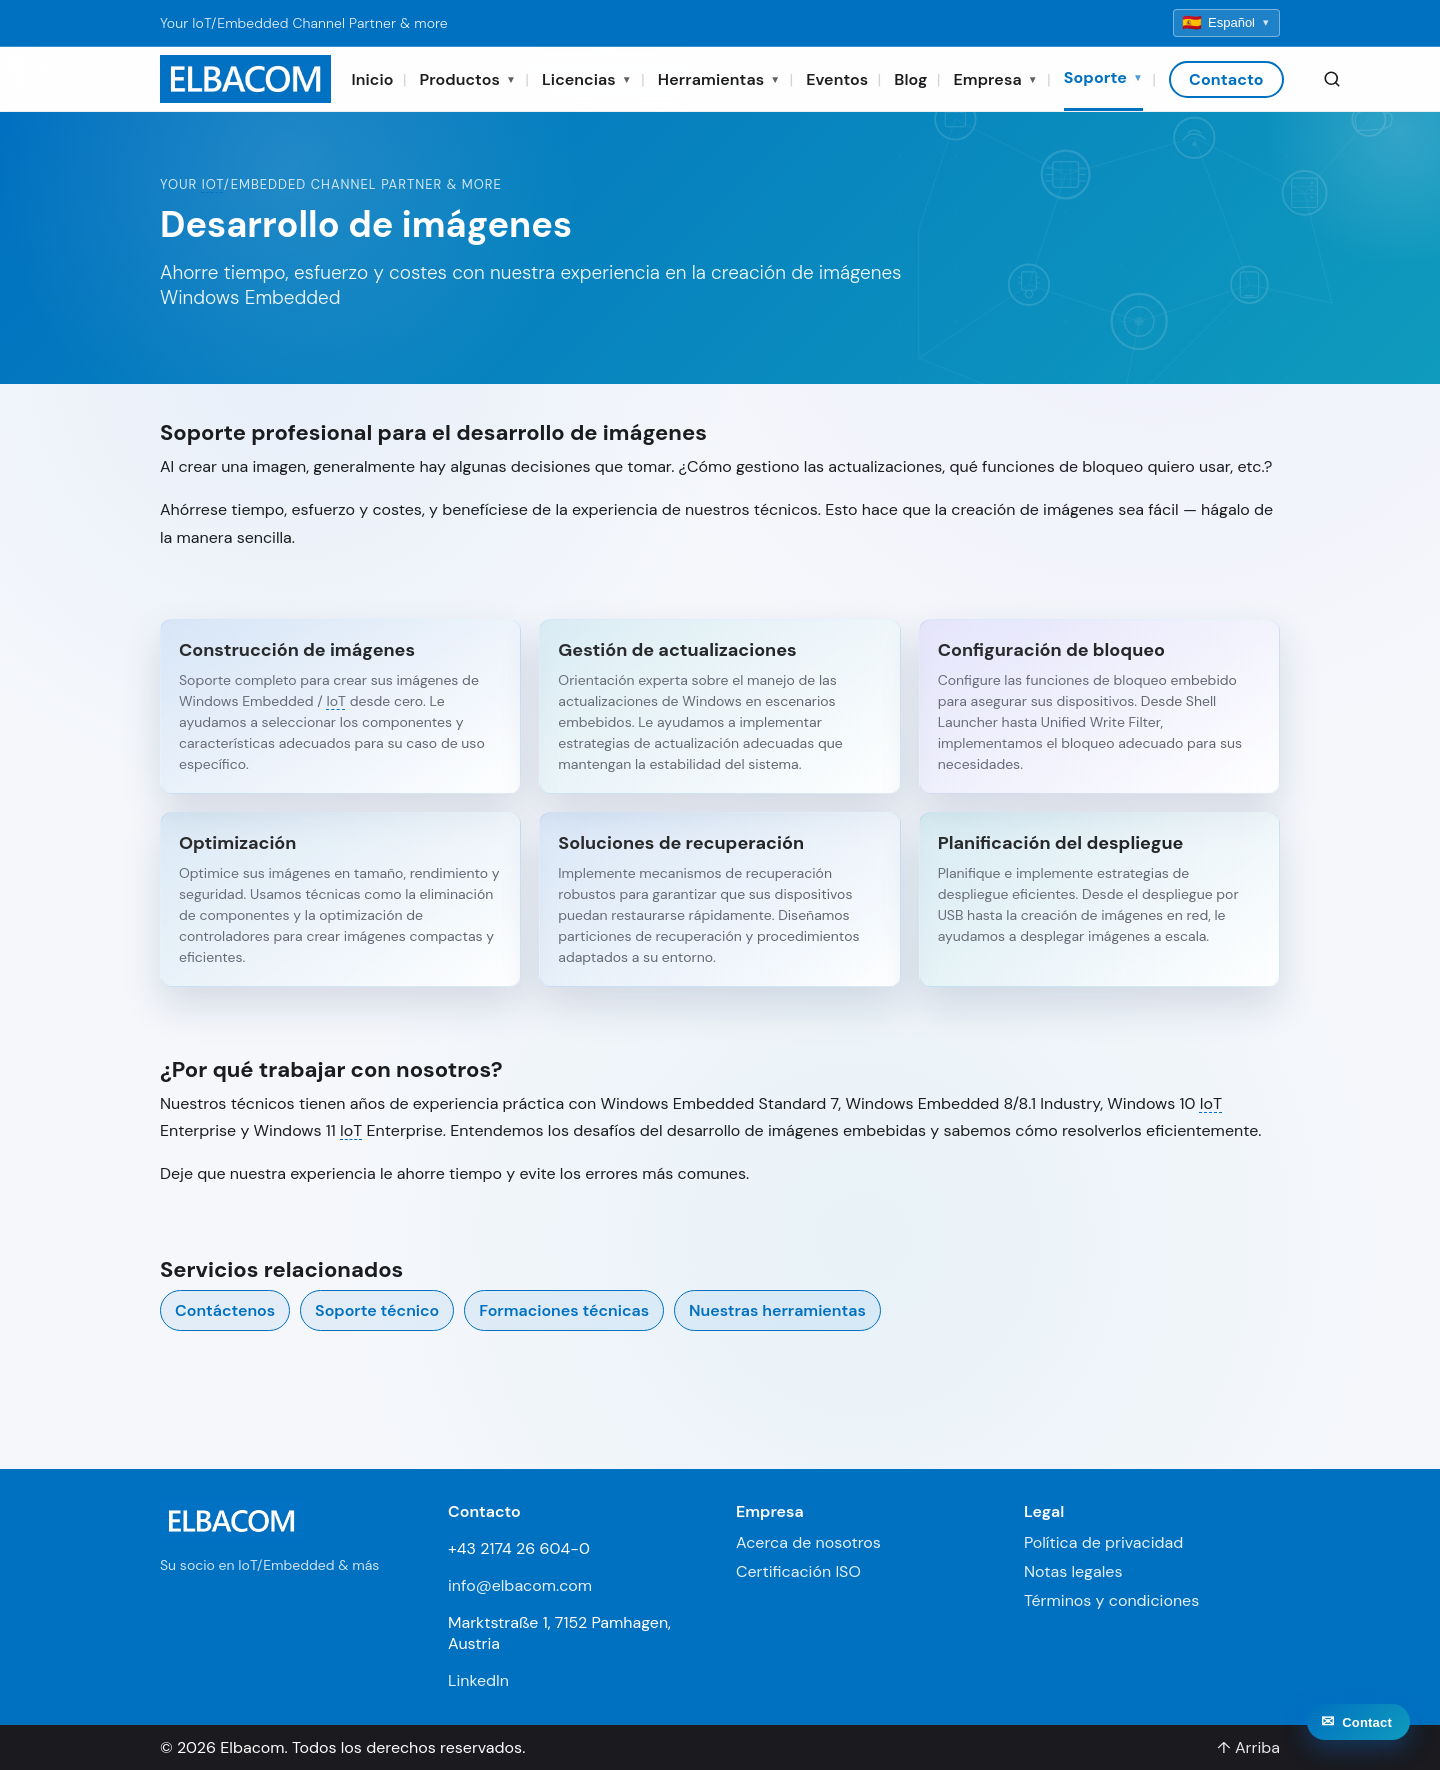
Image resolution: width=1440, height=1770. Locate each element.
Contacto (1226, 79)
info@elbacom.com (520, 1585)
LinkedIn (478, 1680)
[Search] (1332, 79)
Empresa (995, 79)
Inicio (372, 79)
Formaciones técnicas (564, 1310)
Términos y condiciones (1111, 1600)
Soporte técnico (377, 1310)
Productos (468, 79)
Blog (910, 79)
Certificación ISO (798, 1571)
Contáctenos (225, 1310)
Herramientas (719, 79)
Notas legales (1073, 1571)
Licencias (587, 79)
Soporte (1103, 77)
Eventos (837, 79)
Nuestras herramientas (777, 1310)
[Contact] (1358, 1744)
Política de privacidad (1103, 1542)
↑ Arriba (1248, 1747)
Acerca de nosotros (808, 1542)
